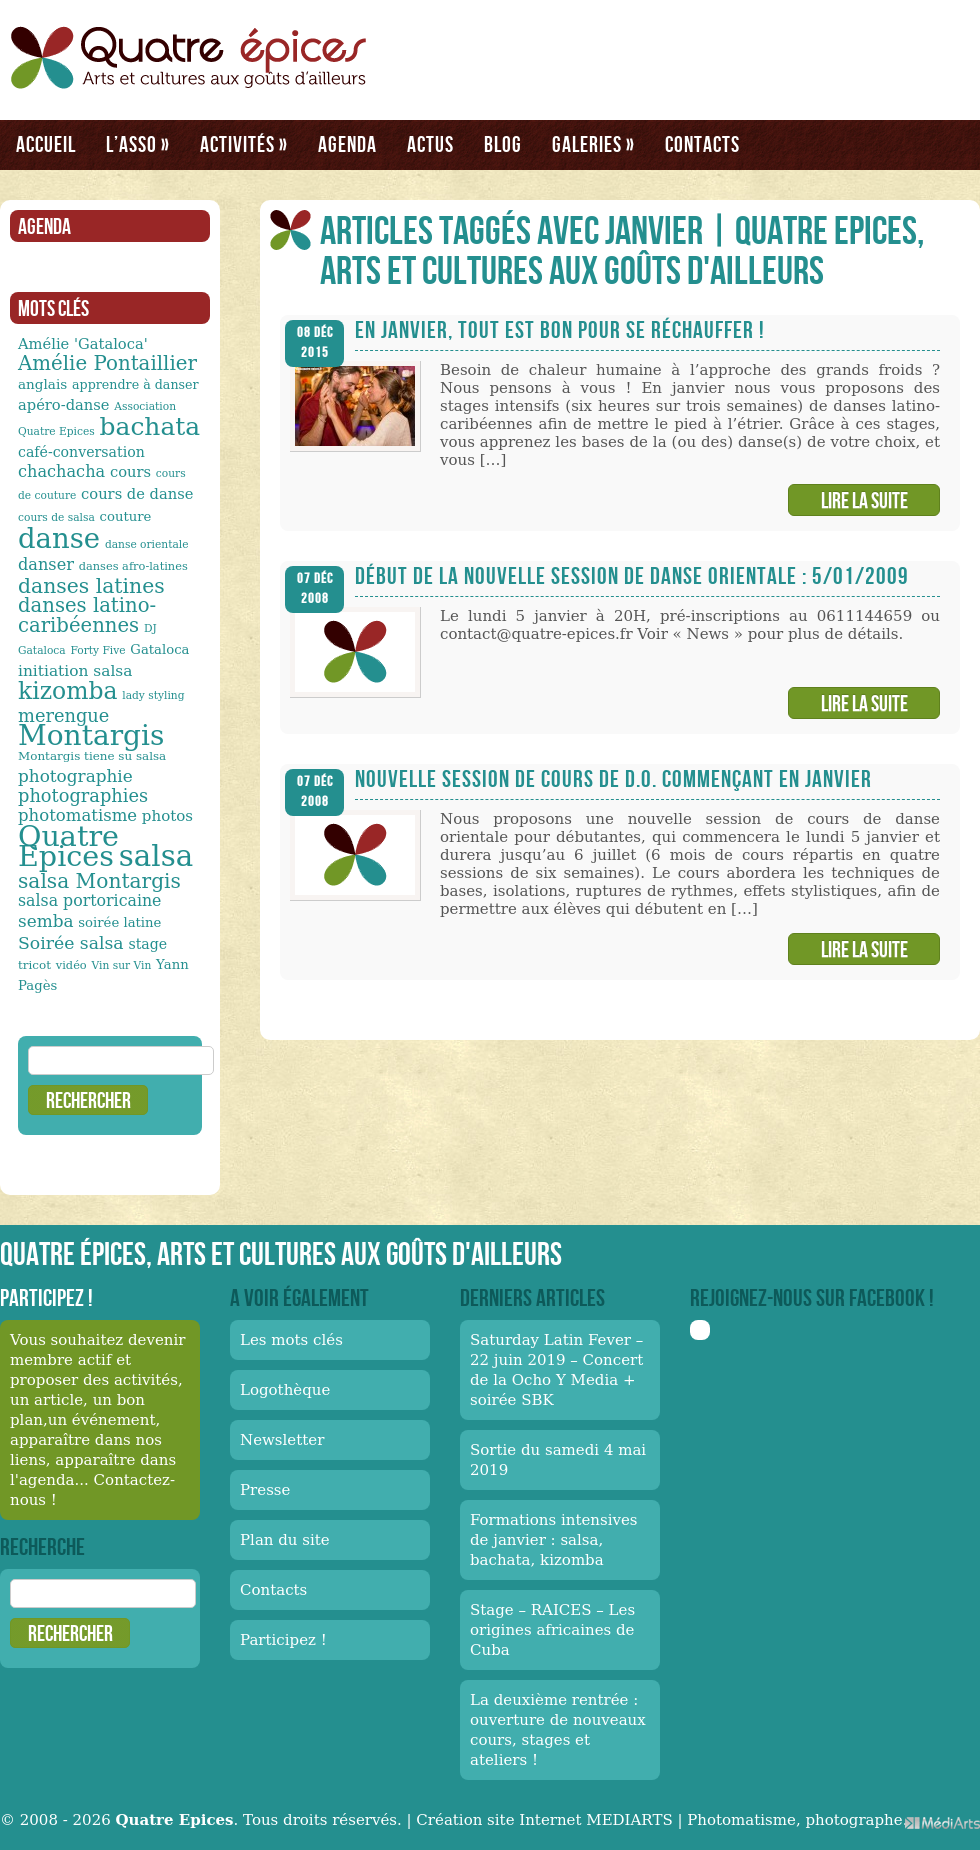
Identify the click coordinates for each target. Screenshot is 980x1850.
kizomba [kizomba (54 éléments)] (68, 691)
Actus (430, 144)
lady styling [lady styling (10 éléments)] (153, 695)
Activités (244, 144)
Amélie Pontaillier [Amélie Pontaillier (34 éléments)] (107, 363)
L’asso (138, 144)
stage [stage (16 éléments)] (147, 944)
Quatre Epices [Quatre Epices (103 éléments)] (68, 846)
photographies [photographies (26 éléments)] (83, 795)
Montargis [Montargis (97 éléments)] (91, 735)
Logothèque (285, 1390)
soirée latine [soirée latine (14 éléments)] (119, 922)
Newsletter (282, 1440)
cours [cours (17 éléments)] (130, 471)
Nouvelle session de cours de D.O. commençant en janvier (613, 778)
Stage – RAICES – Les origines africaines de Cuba (552, 1630)
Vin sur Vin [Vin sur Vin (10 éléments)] (122, 965)
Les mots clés (291, 1340)
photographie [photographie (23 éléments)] (75, 776)
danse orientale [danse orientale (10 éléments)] (147, 544)
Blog (503, 144)
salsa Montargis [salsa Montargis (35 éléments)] (99, 881)
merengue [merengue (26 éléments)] (63, 715)
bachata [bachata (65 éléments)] (150, 426)
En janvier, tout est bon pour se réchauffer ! (560, 329)
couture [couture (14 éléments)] (126, 516)
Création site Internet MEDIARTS (544, 1820)
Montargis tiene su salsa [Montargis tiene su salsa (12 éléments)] (92, 756)
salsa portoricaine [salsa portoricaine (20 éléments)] (89, 900)
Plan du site (285, 1540)
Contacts (702, 144)
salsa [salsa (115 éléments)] (156, 856)
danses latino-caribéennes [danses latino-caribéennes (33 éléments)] (87, 615)
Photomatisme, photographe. (797, 1820)
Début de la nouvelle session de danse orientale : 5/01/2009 (632, 575)
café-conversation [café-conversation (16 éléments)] (81, 452)
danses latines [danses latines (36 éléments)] (91, 586)
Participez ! (283, 1640)
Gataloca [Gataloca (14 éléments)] (159, 649)
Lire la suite (864, 500)
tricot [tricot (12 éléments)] (34, 965)
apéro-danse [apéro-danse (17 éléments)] (64, 404)
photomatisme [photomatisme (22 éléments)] (77, 815)
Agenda (347, 144)
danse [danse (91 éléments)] (59, 538)
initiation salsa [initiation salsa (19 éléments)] (75, 671)
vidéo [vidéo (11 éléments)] (71, 965)
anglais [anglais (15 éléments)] (42, 384)
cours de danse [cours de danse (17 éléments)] (137, 493)
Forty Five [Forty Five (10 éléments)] (97, 650)
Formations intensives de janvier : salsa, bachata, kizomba (554, 1540)
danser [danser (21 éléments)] (46, 564)
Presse (265, 1490)
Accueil (46, 144)
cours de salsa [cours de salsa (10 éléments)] (56, 517)
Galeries (593, 144)
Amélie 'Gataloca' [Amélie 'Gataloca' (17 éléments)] (83, 343)
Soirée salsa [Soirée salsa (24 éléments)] (71, 943)
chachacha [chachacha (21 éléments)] (61, 471)
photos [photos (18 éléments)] (167, 816)
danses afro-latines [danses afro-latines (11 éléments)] (133, 566)
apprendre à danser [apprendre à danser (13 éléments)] (135, 384)
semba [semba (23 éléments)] (46, 921)
